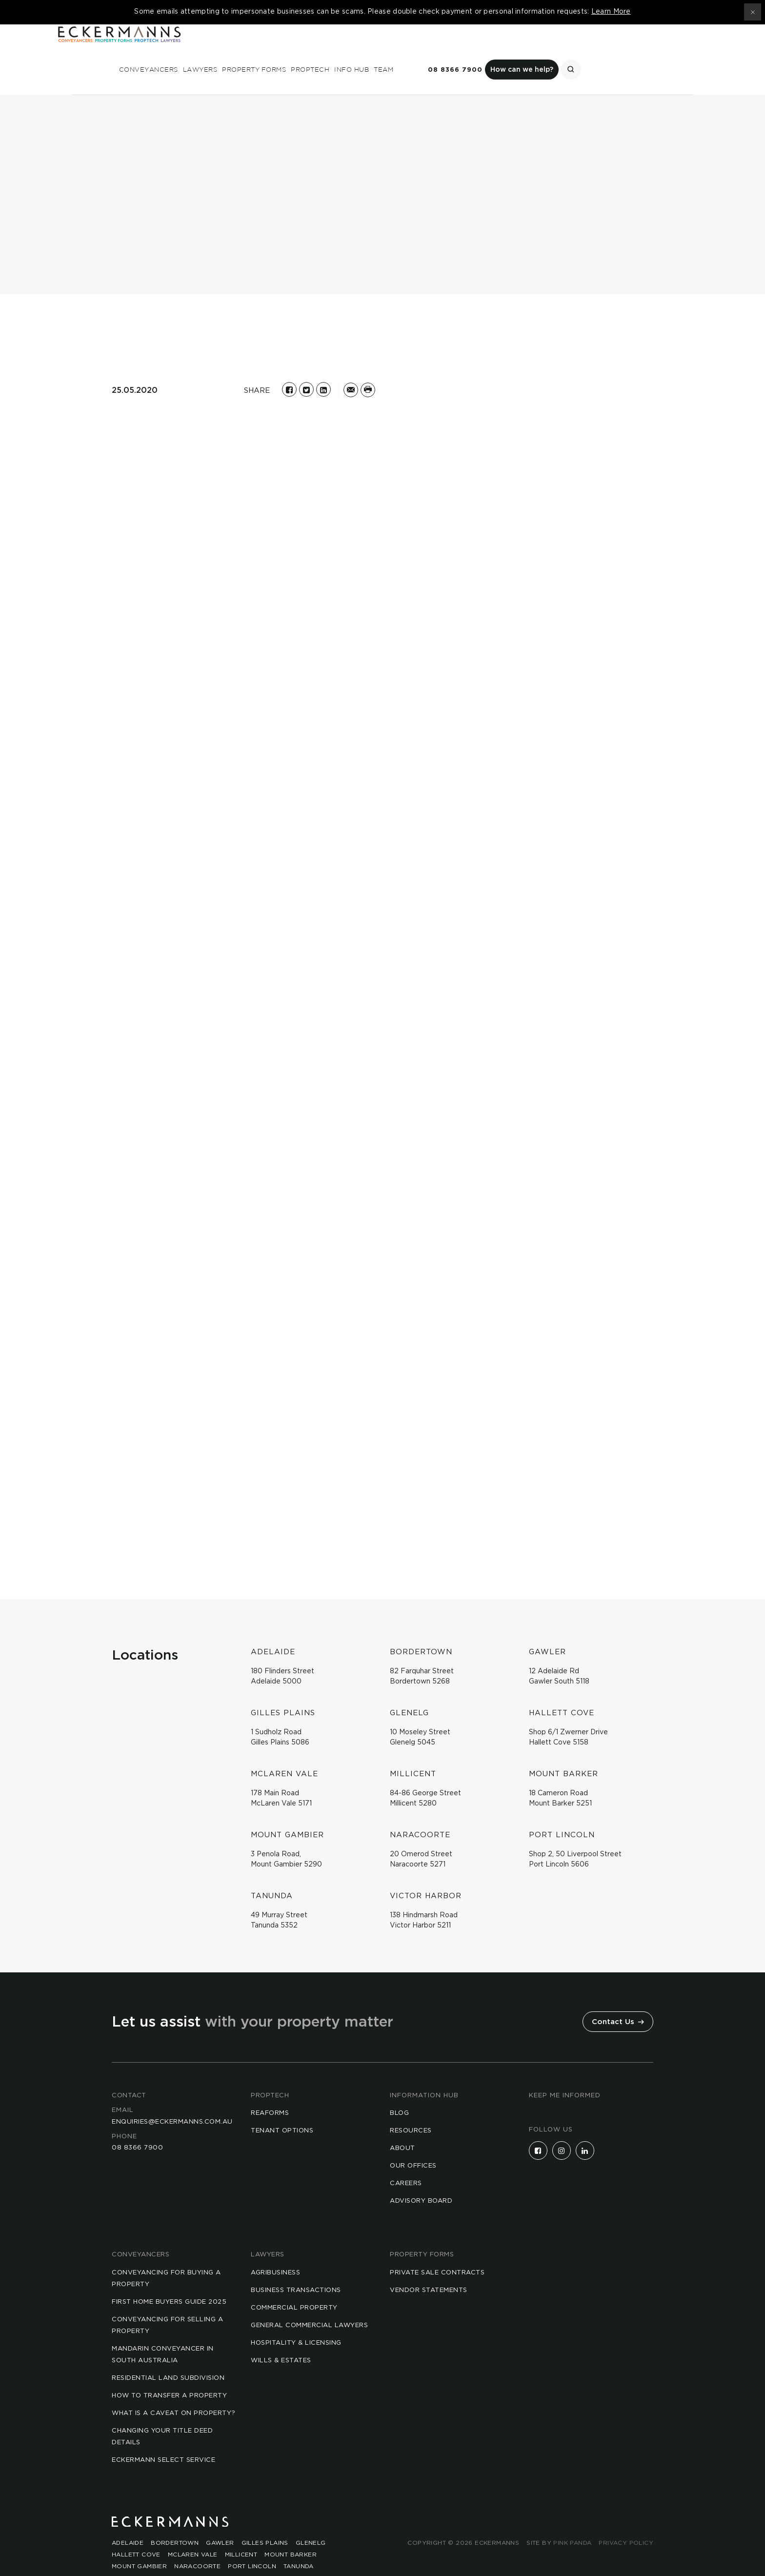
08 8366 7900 (582, 50)
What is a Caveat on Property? (174, 2393)
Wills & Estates (281, 2340)
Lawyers (327, 50)
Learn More (611, 11)
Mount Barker (290, 2535)
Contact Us (618, 2002)
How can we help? (648, 49)
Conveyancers (275, 50)
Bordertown (175, 2523)
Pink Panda (572, 2523)
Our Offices (413, 2146)
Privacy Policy (626, 2523)
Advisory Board (421, 2181)
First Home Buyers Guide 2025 (169, 2282)
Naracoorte (197, 2547)
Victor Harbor (139, 2558)
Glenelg (311, 2523)
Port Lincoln (252, 2547)
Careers (406, 2163)
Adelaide (127, 2523)
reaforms (270, 2093)
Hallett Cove (136, 2535)
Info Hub (478, 50)
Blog (399, 2093)
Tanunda (298, 2547)
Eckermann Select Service (163, 2440)
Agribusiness (275, 2253)
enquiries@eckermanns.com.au (172, 2102)
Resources (411, 2111)
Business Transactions (296, 2270)
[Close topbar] (752, 11)
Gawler (220, 2523)
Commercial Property (294, 2288)
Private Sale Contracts (437, 2253)
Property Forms (381, 50)
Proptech (437, 50)
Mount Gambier (139, 2547)
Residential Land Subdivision (168, 2358)
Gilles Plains (265, 2523)
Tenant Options (282, 2111)
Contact (129, 2075)
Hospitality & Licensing (296, 2323)
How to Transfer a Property (169, 2376)
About (402, 2128)
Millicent (241, 2535)
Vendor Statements (428, 2270)
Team (510, 50)
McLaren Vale (193, 2535)
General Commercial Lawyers (309, 2305)
